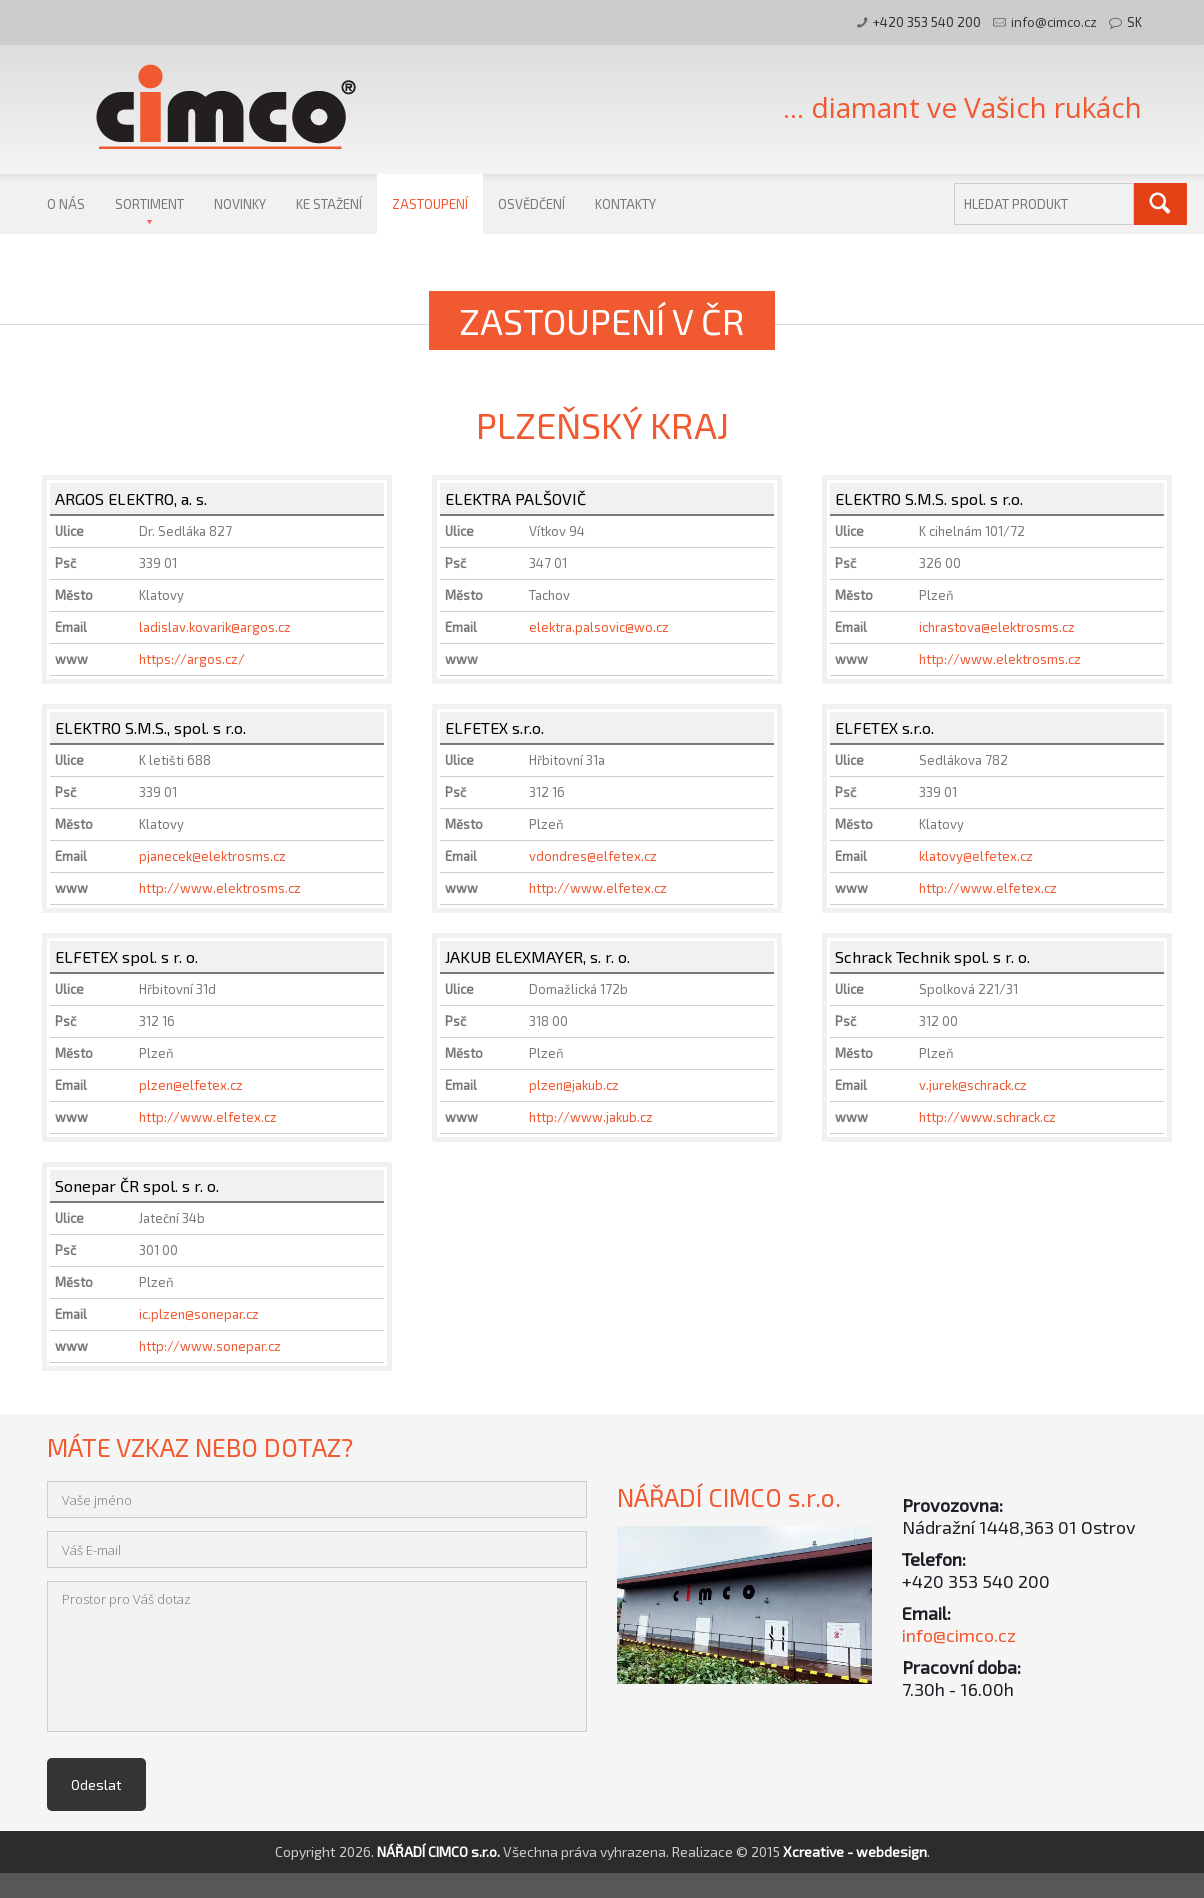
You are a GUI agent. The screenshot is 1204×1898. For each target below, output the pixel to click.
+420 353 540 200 (927, 22)
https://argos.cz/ (192, 659)
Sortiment (149, 204)
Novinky (240, 204)
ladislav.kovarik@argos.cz (215, 627)
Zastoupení (430, 204)
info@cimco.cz (1054, 22)
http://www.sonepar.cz (210, 1346)
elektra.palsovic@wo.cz (599, 627)
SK (1134, 22)
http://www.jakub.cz (591, 1117)
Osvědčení (531, 204)
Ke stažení (329, 204)
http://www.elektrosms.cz (1000, 659)
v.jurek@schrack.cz (973, 1085)
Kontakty (625, 204)
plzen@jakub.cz (574, 1085)
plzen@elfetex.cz (191, 1085)
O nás (66, 204)
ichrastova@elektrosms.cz (997, 627)
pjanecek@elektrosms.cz (212, 856)
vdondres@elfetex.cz (593, 856)
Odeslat (96, 1784)
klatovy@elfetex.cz (976, 856)
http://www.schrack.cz (987, 1117)
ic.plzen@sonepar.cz (199, 1314)
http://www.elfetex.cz (598, 888)
